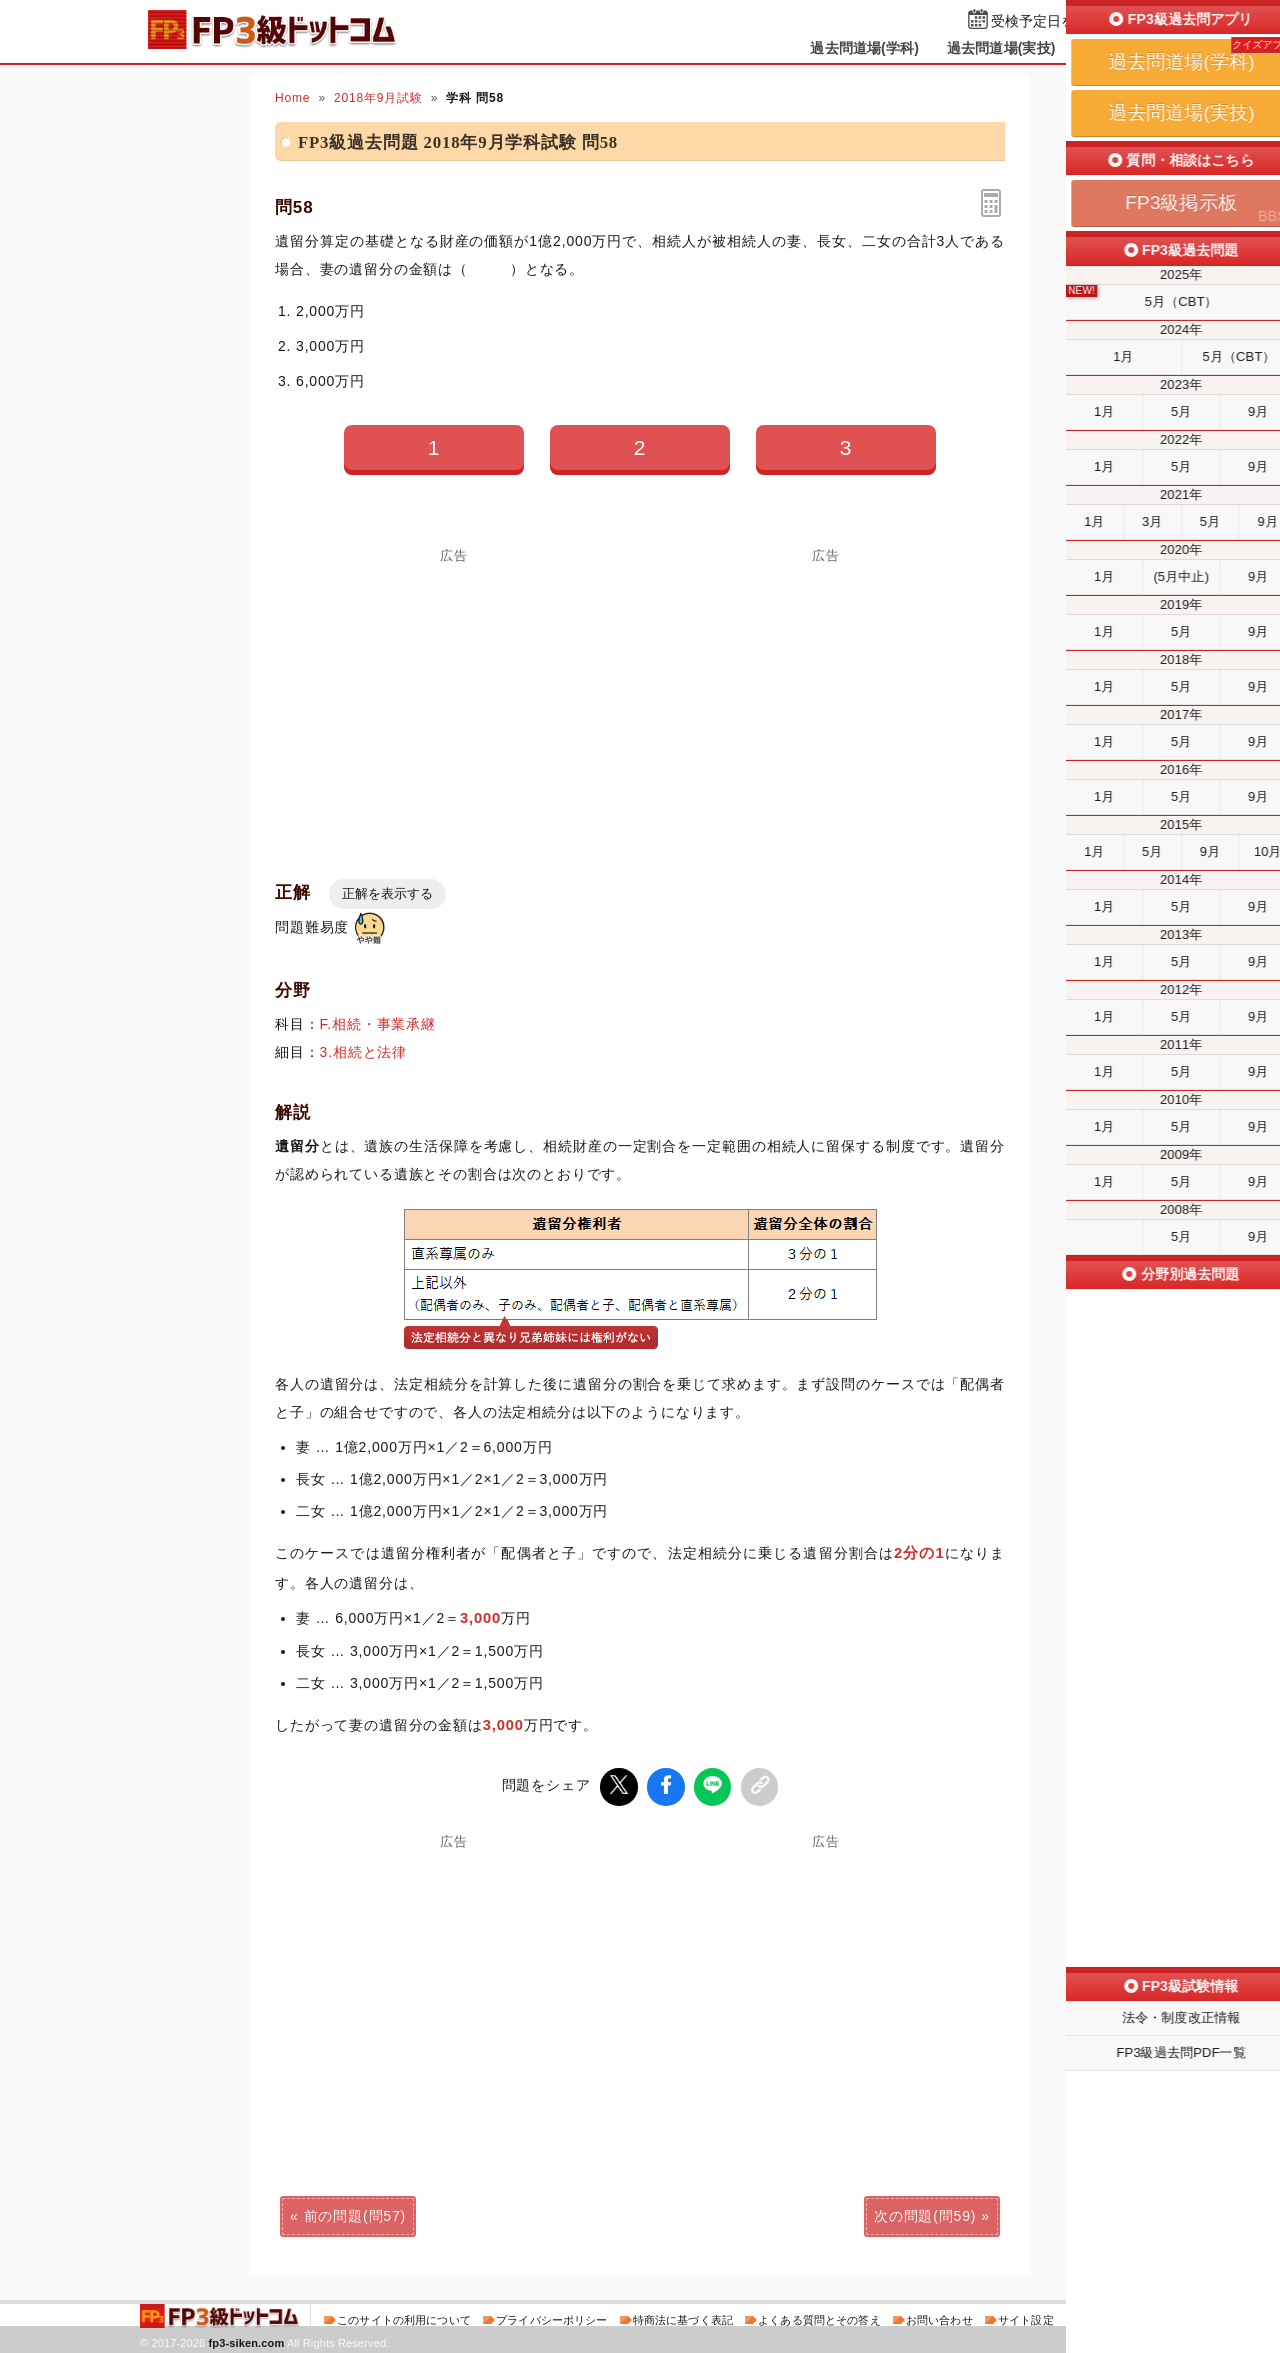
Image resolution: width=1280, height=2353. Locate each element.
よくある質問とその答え (819, 2317)
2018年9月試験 (378, 98)
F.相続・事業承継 (378, 1024)
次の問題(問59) (925, 2213)
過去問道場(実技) (1001, 48)
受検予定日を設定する (1061, 21)
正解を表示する (387, 893)
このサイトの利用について (404, 2317)
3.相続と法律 (364, 1052)
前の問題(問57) (355, 2213)
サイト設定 (1026, 2317)
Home (292, 98)
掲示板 (1105, 48)
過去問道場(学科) (864, 48)
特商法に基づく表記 (683, 2317)
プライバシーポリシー (551, 2317)
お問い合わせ (939, 2317)
